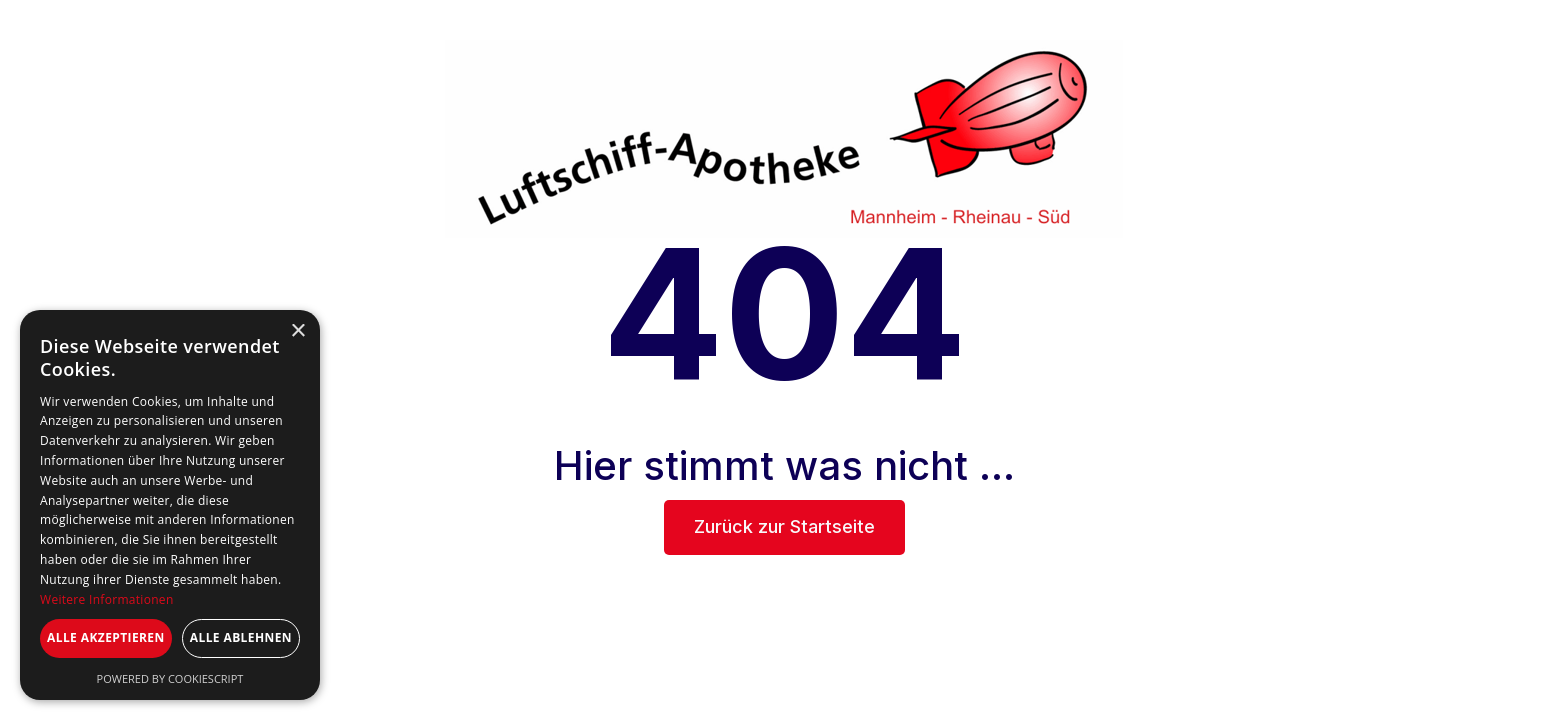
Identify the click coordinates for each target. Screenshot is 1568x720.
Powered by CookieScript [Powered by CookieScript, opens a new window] (170, 678)
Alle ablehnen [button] (241, 637)
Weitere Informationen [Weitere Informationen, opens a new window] (107, 599)
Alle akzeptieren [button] (106, 637)
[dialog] (170, 505)
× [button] (297, 331)
